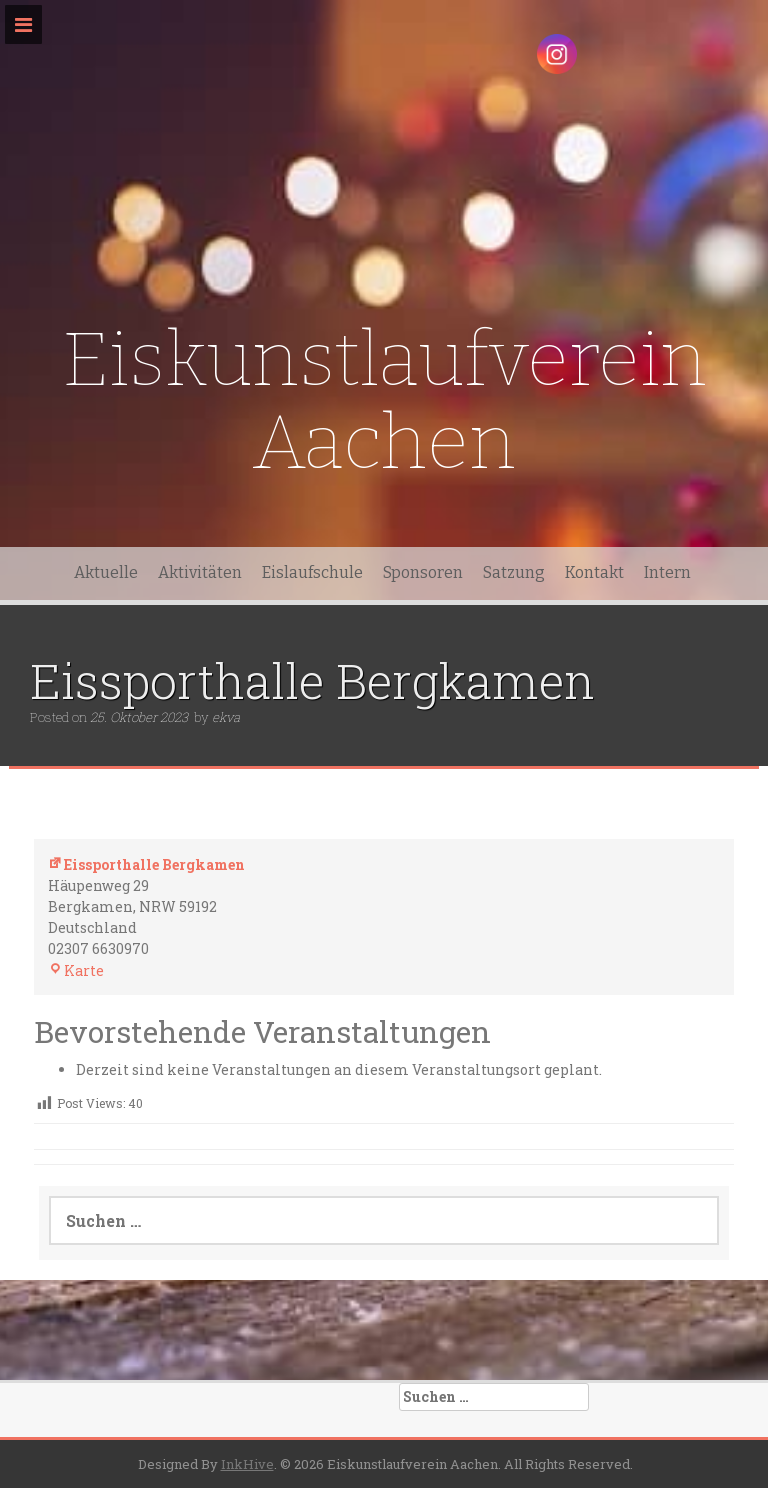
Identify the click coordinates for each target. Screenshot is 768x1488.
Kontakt (594, 572)
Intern (667, 572)
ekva (226, 717)
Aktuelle (106, 572)
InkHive (247, 1464)
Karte (76, 970)
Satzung (514, 572)
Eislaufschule (312, 572)
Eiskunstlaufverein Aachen (384, 401)
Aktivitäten (200, 572)
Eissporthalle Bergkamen (146, 864)
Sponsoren (423, 572)
